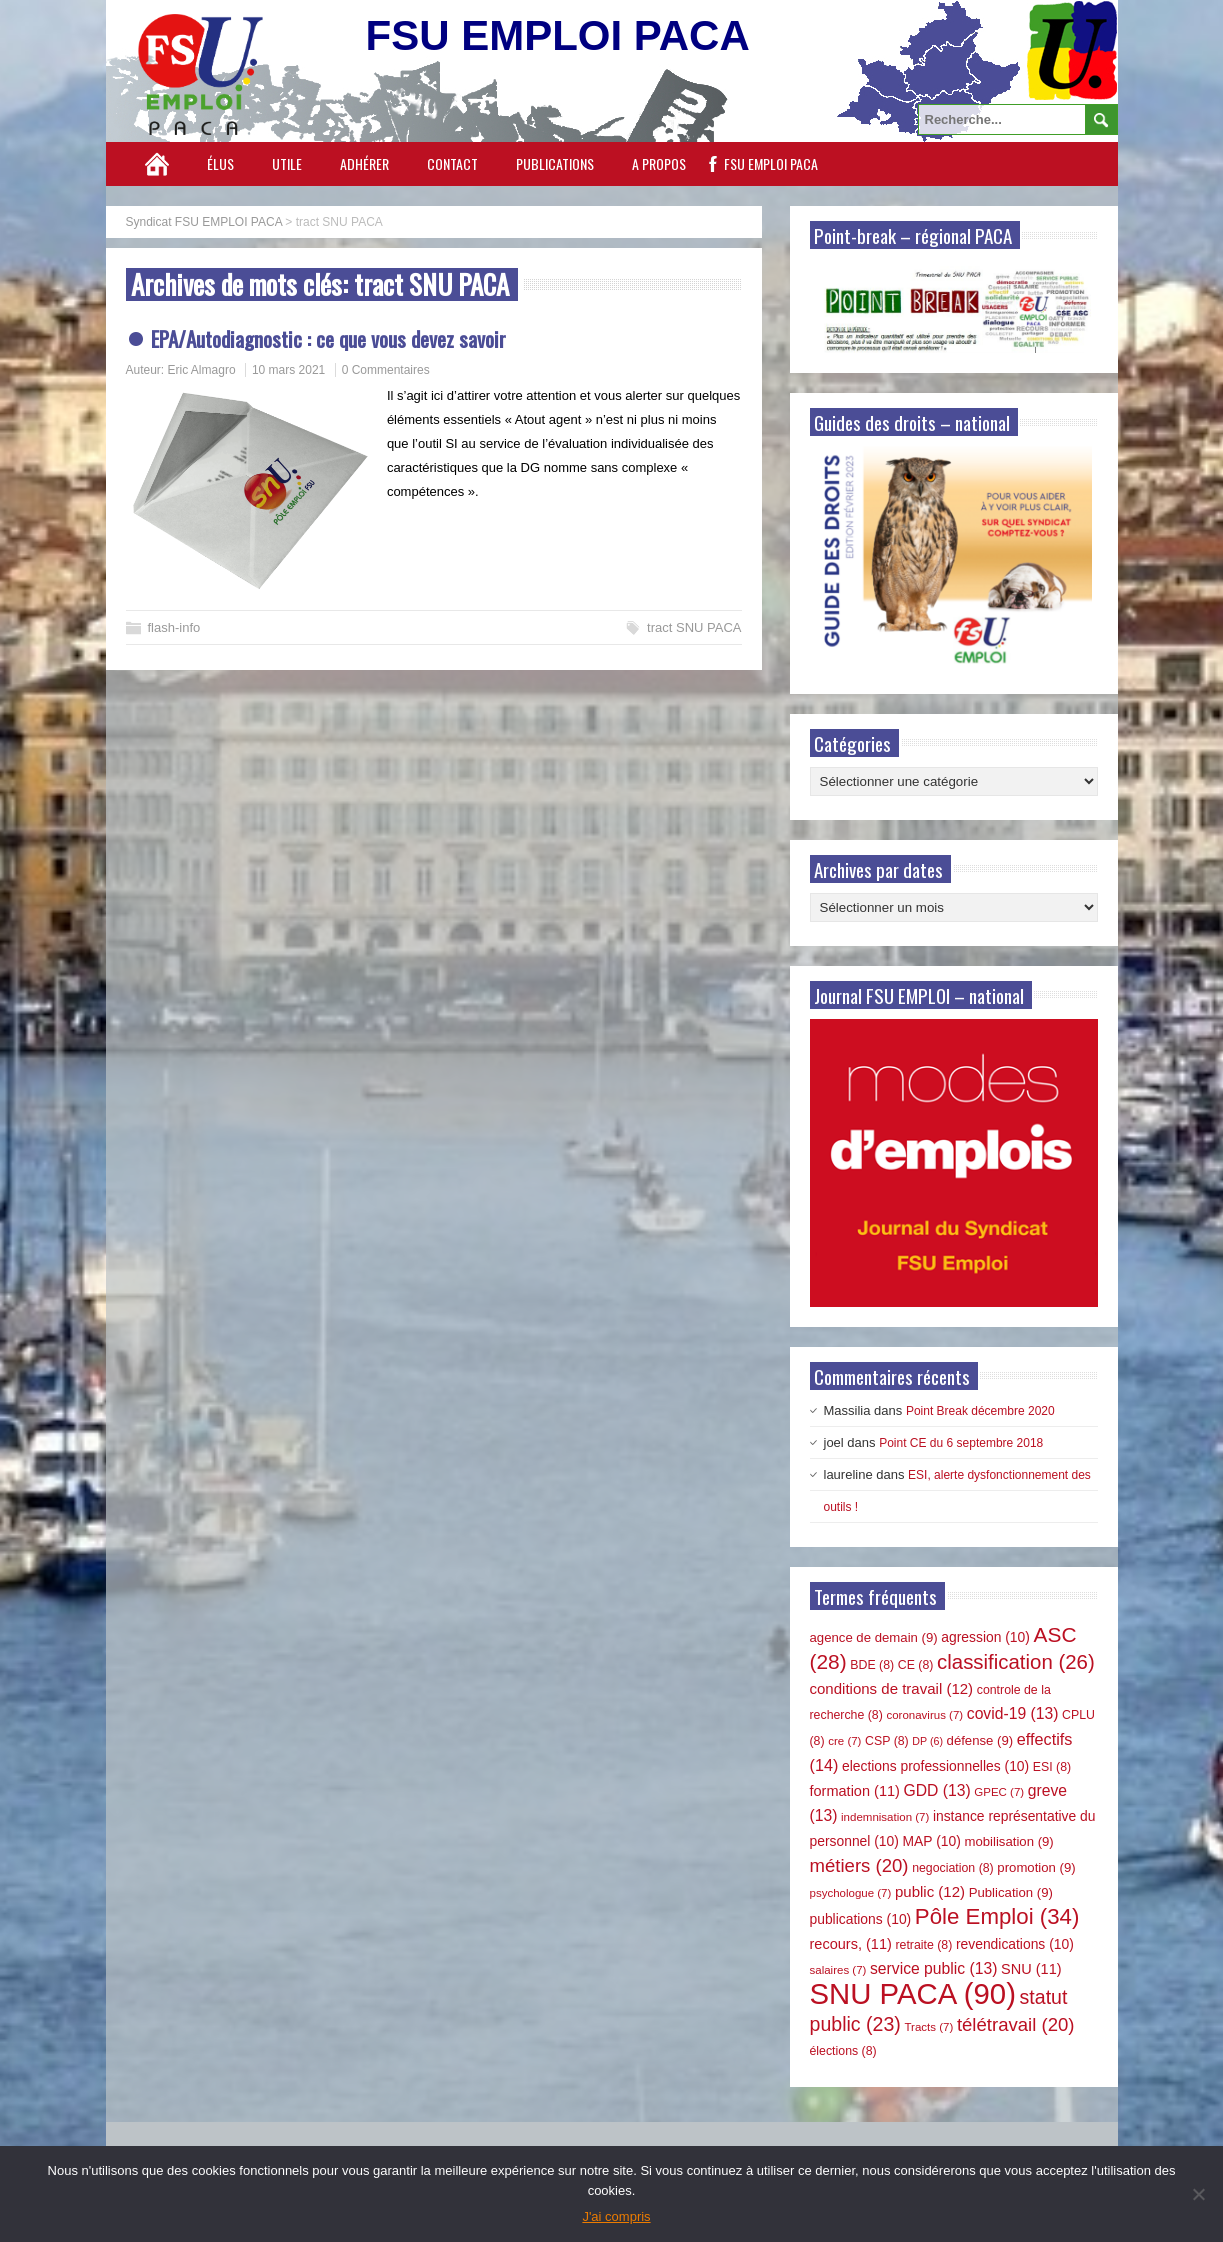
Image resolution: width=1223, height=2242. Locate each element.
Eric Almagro (202, 370)
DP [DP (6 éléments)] (927, 1741)
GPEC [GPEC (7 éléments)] (999, 1792)
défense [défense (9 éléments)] (980, 1740)
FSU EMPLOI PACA (771, 163)
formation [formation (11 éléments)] (855, 1791)
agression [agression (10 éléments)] (985, 1637)
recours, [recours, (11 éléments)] (851, 1944)
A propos (659, 163)
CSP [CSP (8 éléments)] (887, 1741)
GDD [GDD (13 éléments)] (937, 1790)
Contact (452, 163)
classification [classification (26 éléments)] (1016, 1662)
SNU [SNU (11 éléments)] (1031, 1969)
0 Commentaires (386, 370)
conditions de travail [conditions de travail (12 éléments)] (892, 1688)
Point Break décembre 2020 (980, 1411)
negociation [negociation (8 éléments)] (953, 1868)
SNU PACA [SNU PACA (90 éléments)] (913, 1993)
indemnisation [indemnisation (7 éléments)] (885, 1817)
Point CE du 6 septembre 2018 (961, 1443)
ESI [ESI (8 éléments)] (1052, 1767)
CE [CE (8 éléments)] (916, 1665)
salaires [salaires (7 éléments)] (838, 1970)
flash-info (174, 627)
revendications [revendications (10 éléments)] (1015, 1944)
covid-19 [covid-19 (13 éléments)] (1013, 1713)
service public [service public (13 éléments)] (933, 1968)
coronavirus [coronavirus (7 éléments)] (924, 1715)
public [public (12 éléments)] (930, 1891)
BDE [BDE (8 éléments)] (872, 1665)
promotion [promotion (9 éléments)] (1036, 1867)
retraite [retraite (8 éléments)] (923, 1945)
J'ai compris (616, 2216)
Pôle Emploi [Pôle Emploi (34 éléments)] (997, 1916)
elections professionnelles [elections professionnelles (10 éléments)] (935, 1766)
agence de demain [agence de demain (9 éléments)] (874, 1637)
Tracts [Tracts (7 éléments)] (928, 2027)
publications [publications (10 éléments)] (861, 1919)
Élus (220, 163)
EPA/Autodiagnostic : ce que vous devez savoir (328, 338)
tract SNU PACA (694, 627)
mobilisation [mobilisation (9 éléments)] (1008, 1841)
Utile (287, 163)
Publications (555, 163)
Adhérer (364, 163)
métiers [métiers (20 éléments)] (859, 1865)
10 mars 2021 (288, 370)
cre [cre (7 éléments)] (844, 1741)
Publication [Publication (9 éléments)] (1011, 1892)
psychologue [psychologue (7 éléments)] (851, 1893)
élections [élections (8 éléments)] (843, 2051)
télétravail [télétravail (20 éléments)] (1016, 2024)
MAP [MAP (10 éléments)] (932, 1841)
